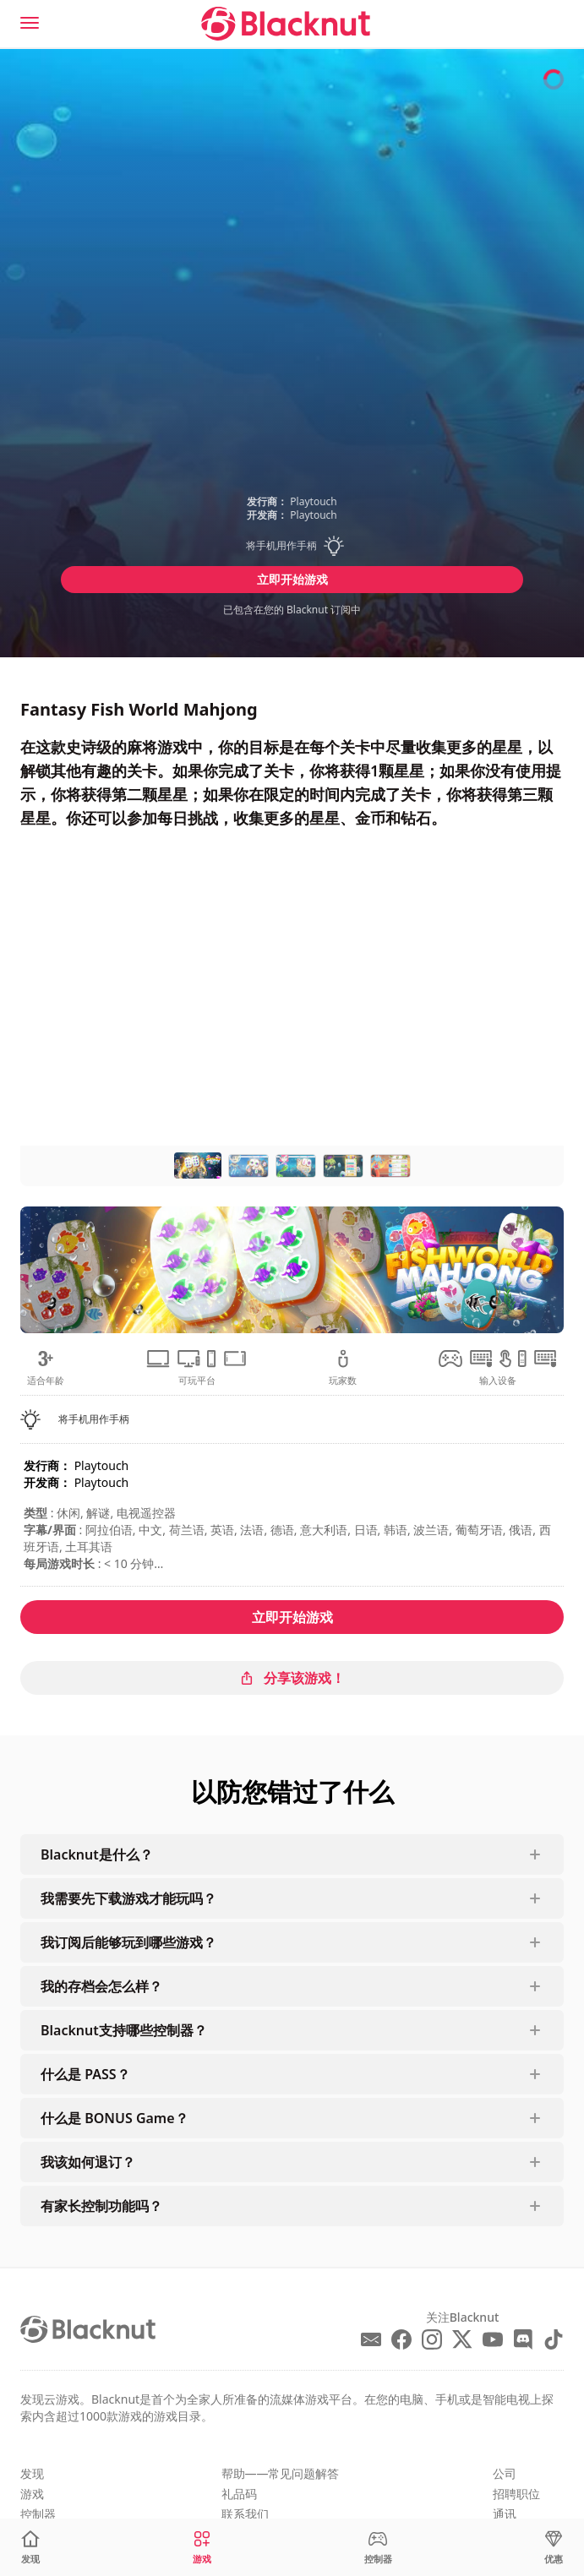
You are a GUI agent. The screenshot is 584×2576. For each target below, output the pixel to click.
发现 (32, 2473)
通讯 (504, 2514)
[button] (292, 546)
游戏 (32, 2494)
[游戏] (202, 2548)
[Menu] (29, 23)
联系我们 (245, 2514)
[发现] (30, 2548)
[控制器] (378, 2548)
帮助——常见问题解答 (280, 2473)
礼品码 (239, 2494)
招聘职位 (516, 2494)
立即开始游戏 (292, 579)
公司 (504, 2473)
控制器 (38, 2514)
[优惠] (553, 2548)
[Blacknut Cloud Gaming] (285, 24)
